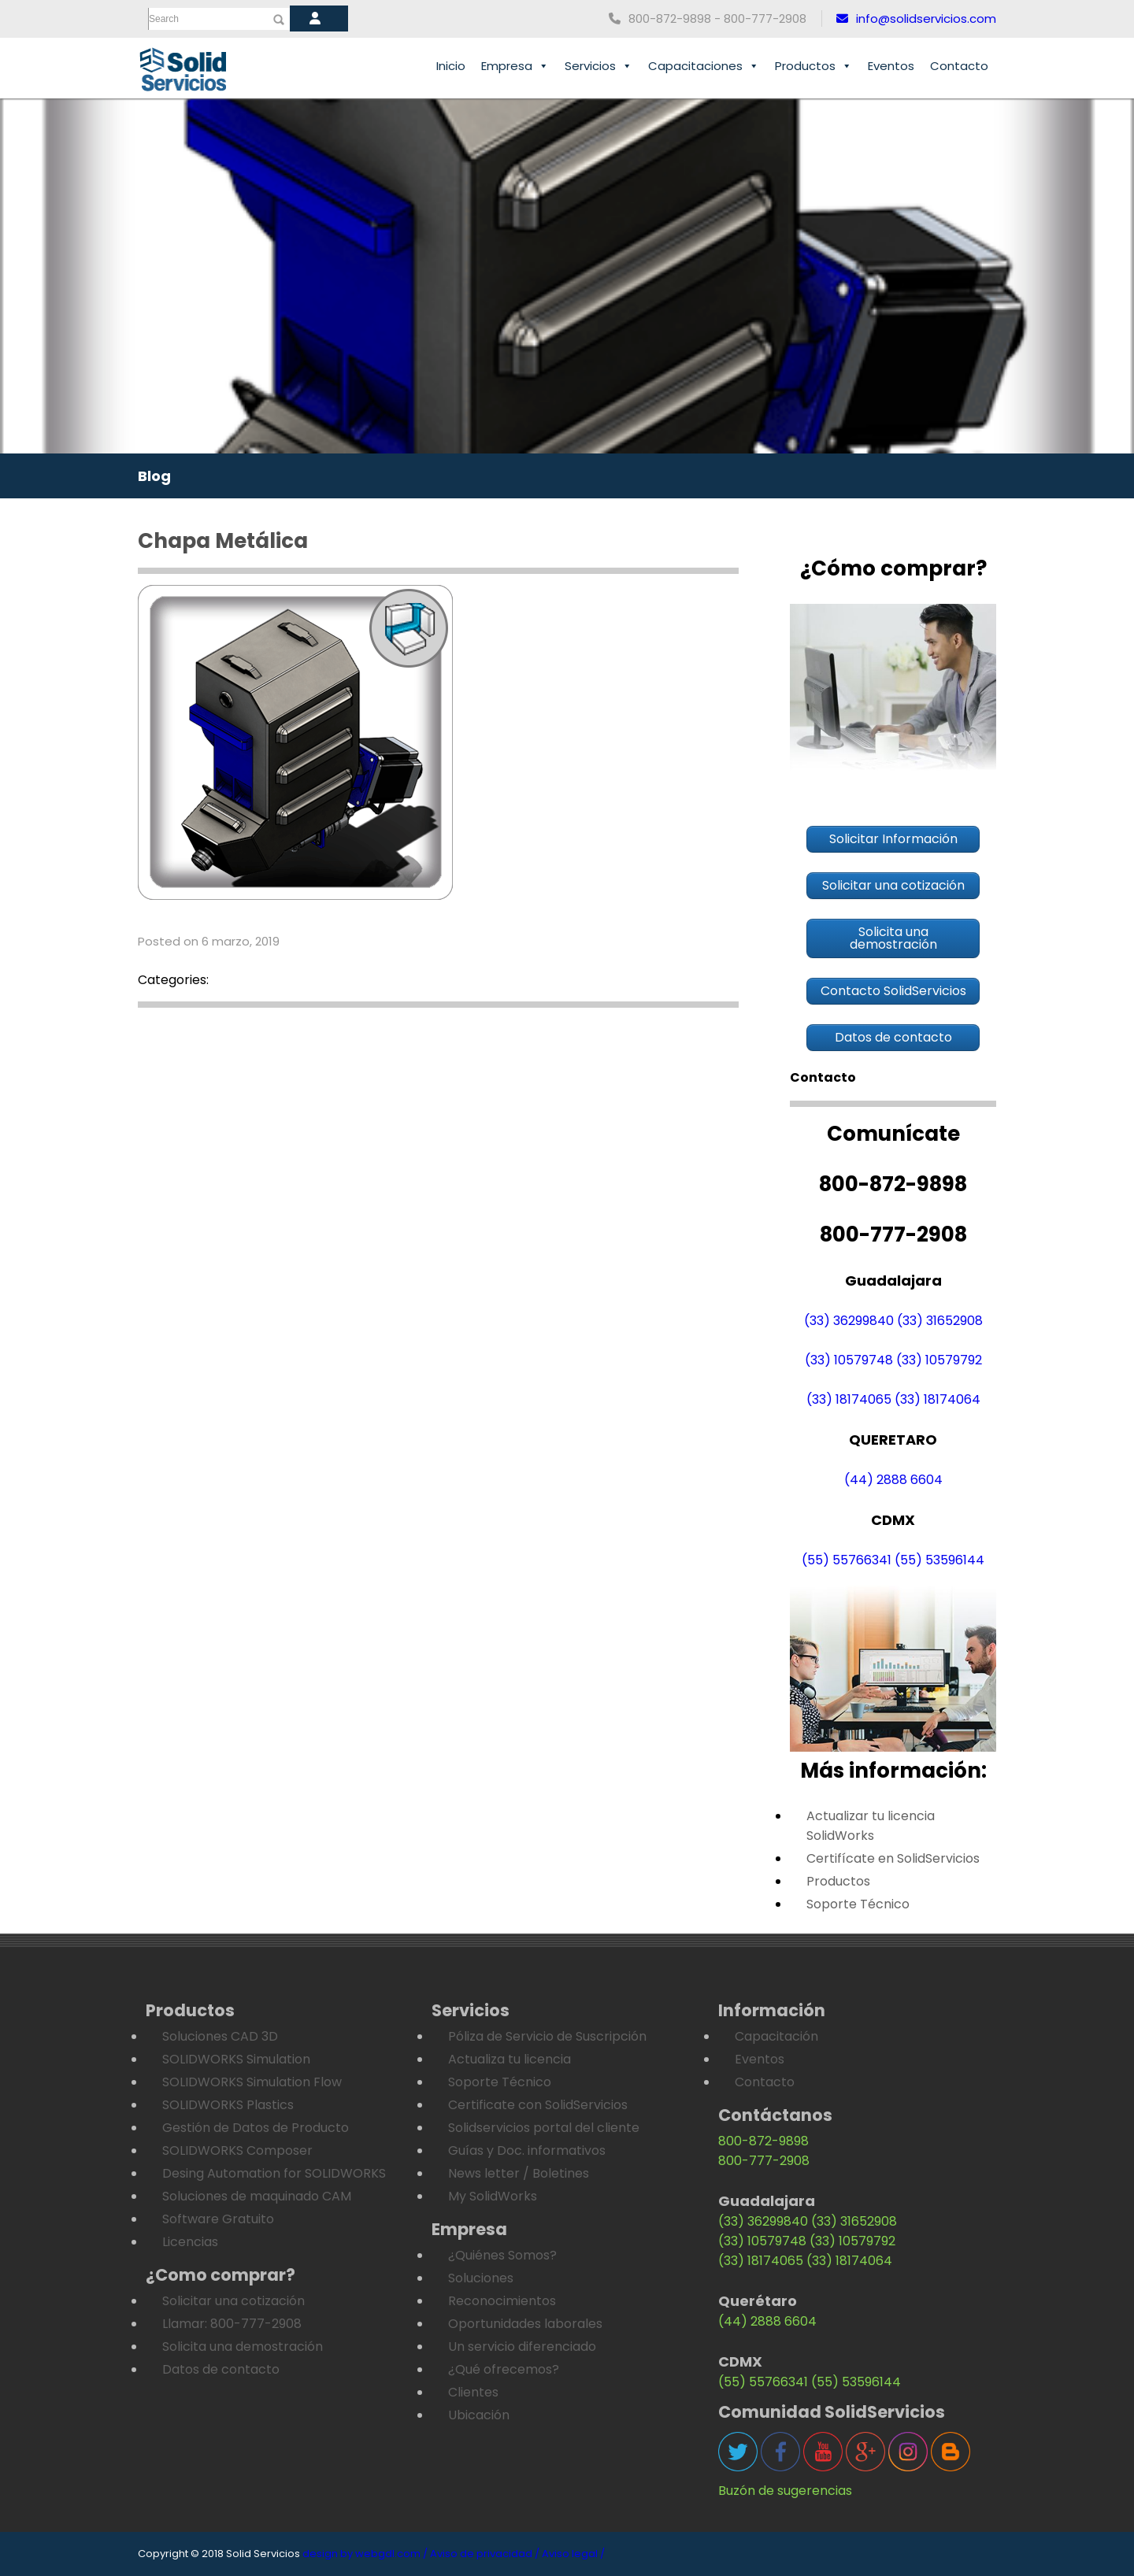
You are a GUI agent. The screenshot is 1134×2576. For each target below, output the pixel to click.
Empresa (515, 66)
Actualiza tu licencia (509, 2059)
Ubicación (479, 2415)
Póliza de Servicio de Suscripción (547, 2036)
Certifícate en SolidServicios (893, 1858)
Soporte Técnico (858, 1904)
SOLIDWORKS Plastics (228, 2105)
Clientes (473, 2392)
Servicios (598, 66)
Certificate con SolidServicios (538, 2105)
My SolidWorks (492, 2196)
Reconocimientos (502, 2301)
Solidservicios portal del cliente (543, 2128)
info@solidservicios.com (916, 18)
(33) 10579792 (939, 1360)
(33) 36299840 (849, 1321)
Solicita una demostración (242, 2346)
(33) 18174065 (848, 1399)
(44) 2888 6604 (893, 1480)
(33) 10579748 (849, 1360)
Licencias (190, 2242)
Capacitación (776, 2036)
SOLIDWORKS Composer (237, 2150)
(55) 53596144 (939, 1560)
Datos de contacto (221, 2369)
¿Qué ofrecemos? (503, 2369)
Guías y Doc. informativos (527, 2150)
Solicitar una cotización (233, 2301)
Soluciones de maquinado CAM (256, 2196)
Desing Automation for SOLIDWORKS (274, 2173)
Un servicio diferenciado (522, 2346)
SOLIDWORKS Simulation (236, 2059)
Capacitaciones (703, 66)
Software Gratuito (218, 2219)
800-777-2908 (764, 2161)
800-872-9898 (763, 2141)
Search (164, 18)
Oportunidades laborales (525, 2324)
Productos (813, 66)
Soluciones (480, 2278)
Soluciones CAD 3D (220, 2036)
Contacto (959, 65)
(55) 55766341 (846, 1560)
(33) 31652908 (940, 1321)
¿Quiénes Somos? (502, 2255)
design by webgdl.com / (365, 2553)
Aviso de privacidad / (484, 2553)
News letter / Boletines (518, 2173)
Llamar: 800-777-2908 (232, 2324)
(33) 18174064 (937, 1399)
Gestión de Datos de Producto (255, 2128)
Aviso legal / (573, 2553)
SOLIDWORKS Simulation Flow (252, 2082)
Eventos (891, 65)
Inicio (450, 65)
